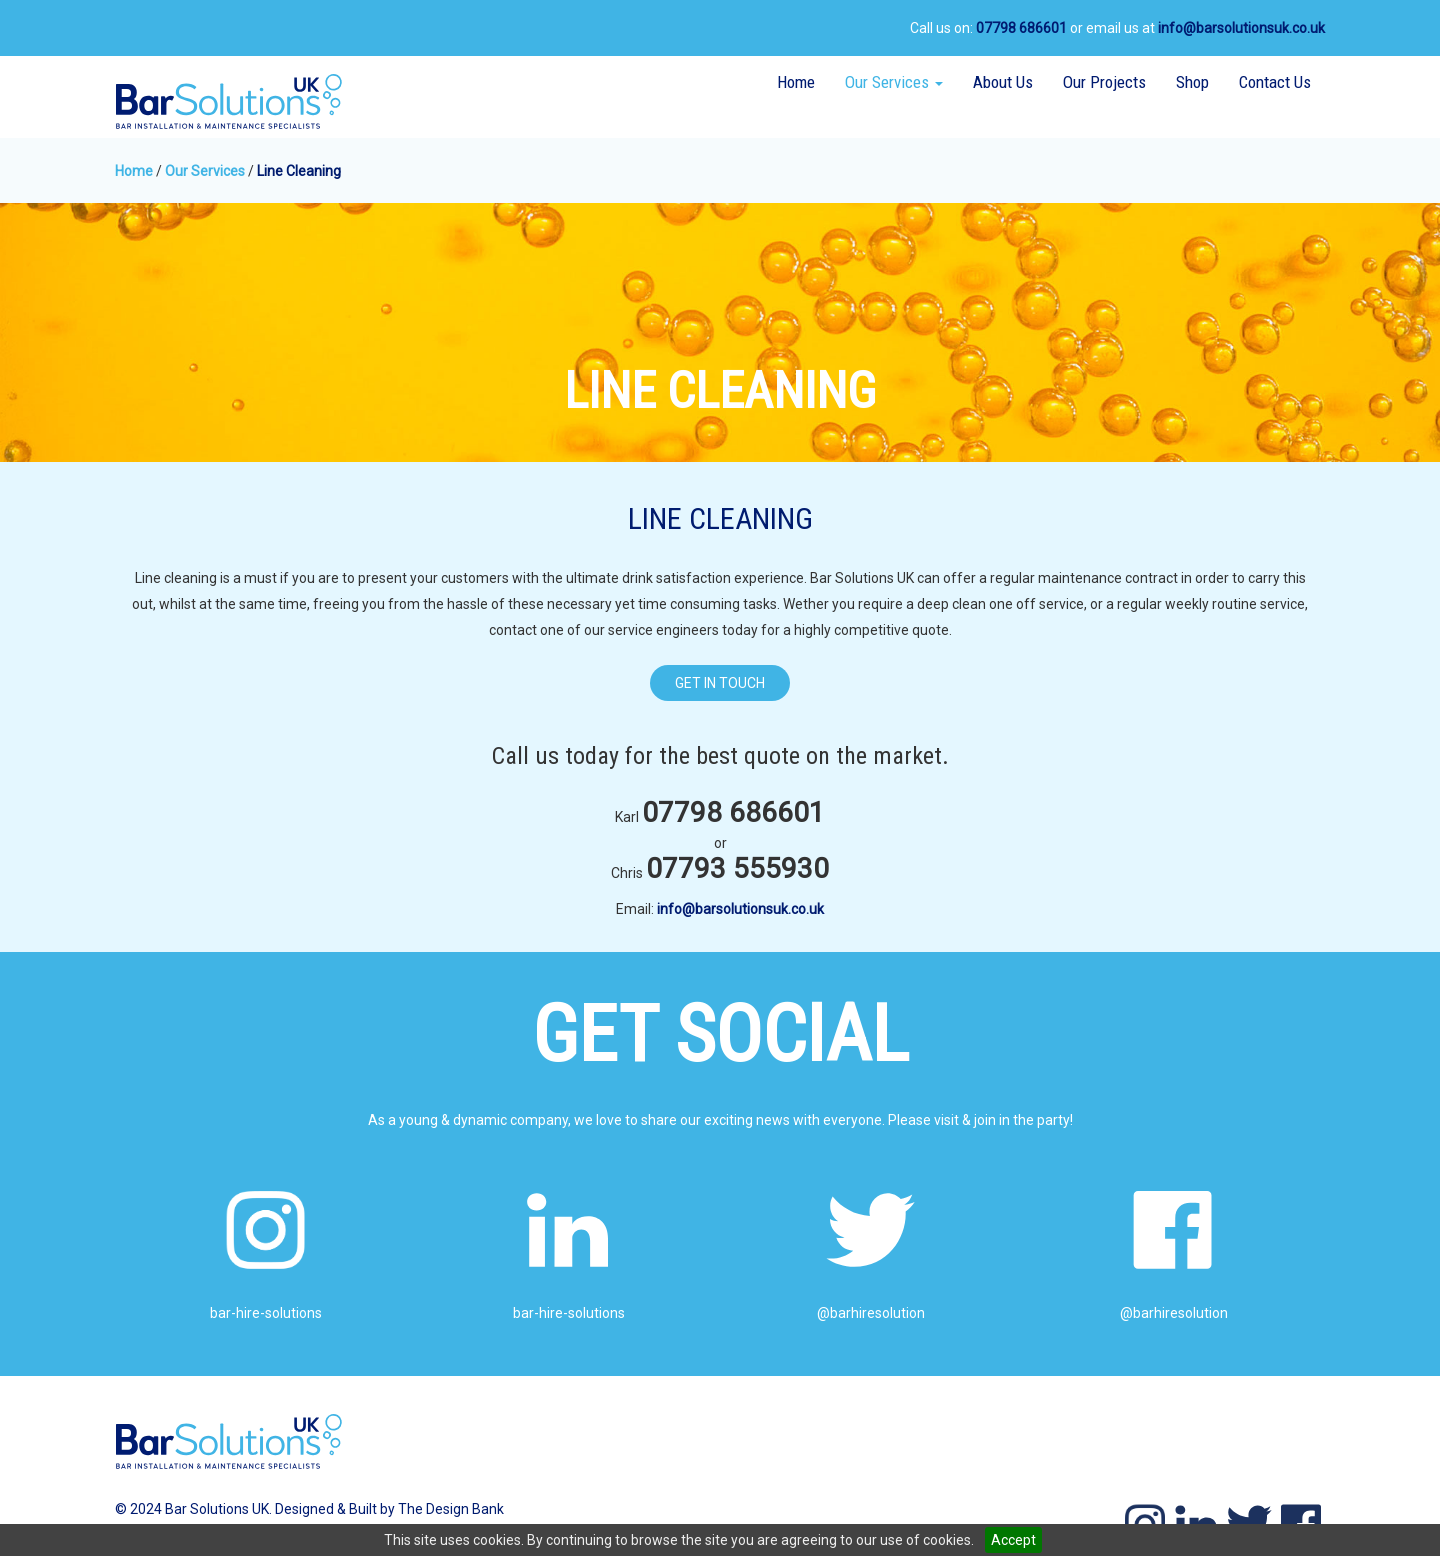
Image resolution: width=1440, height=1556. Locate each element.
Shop (1192, 82)
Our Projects (1104, 82)
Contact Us (1275, 82)
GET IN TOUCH (720, 683)
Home (796, 82)
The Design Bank (451, 1509)
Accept (1013, 1540)
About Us (1003, 82)
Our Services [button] (901, 81)
